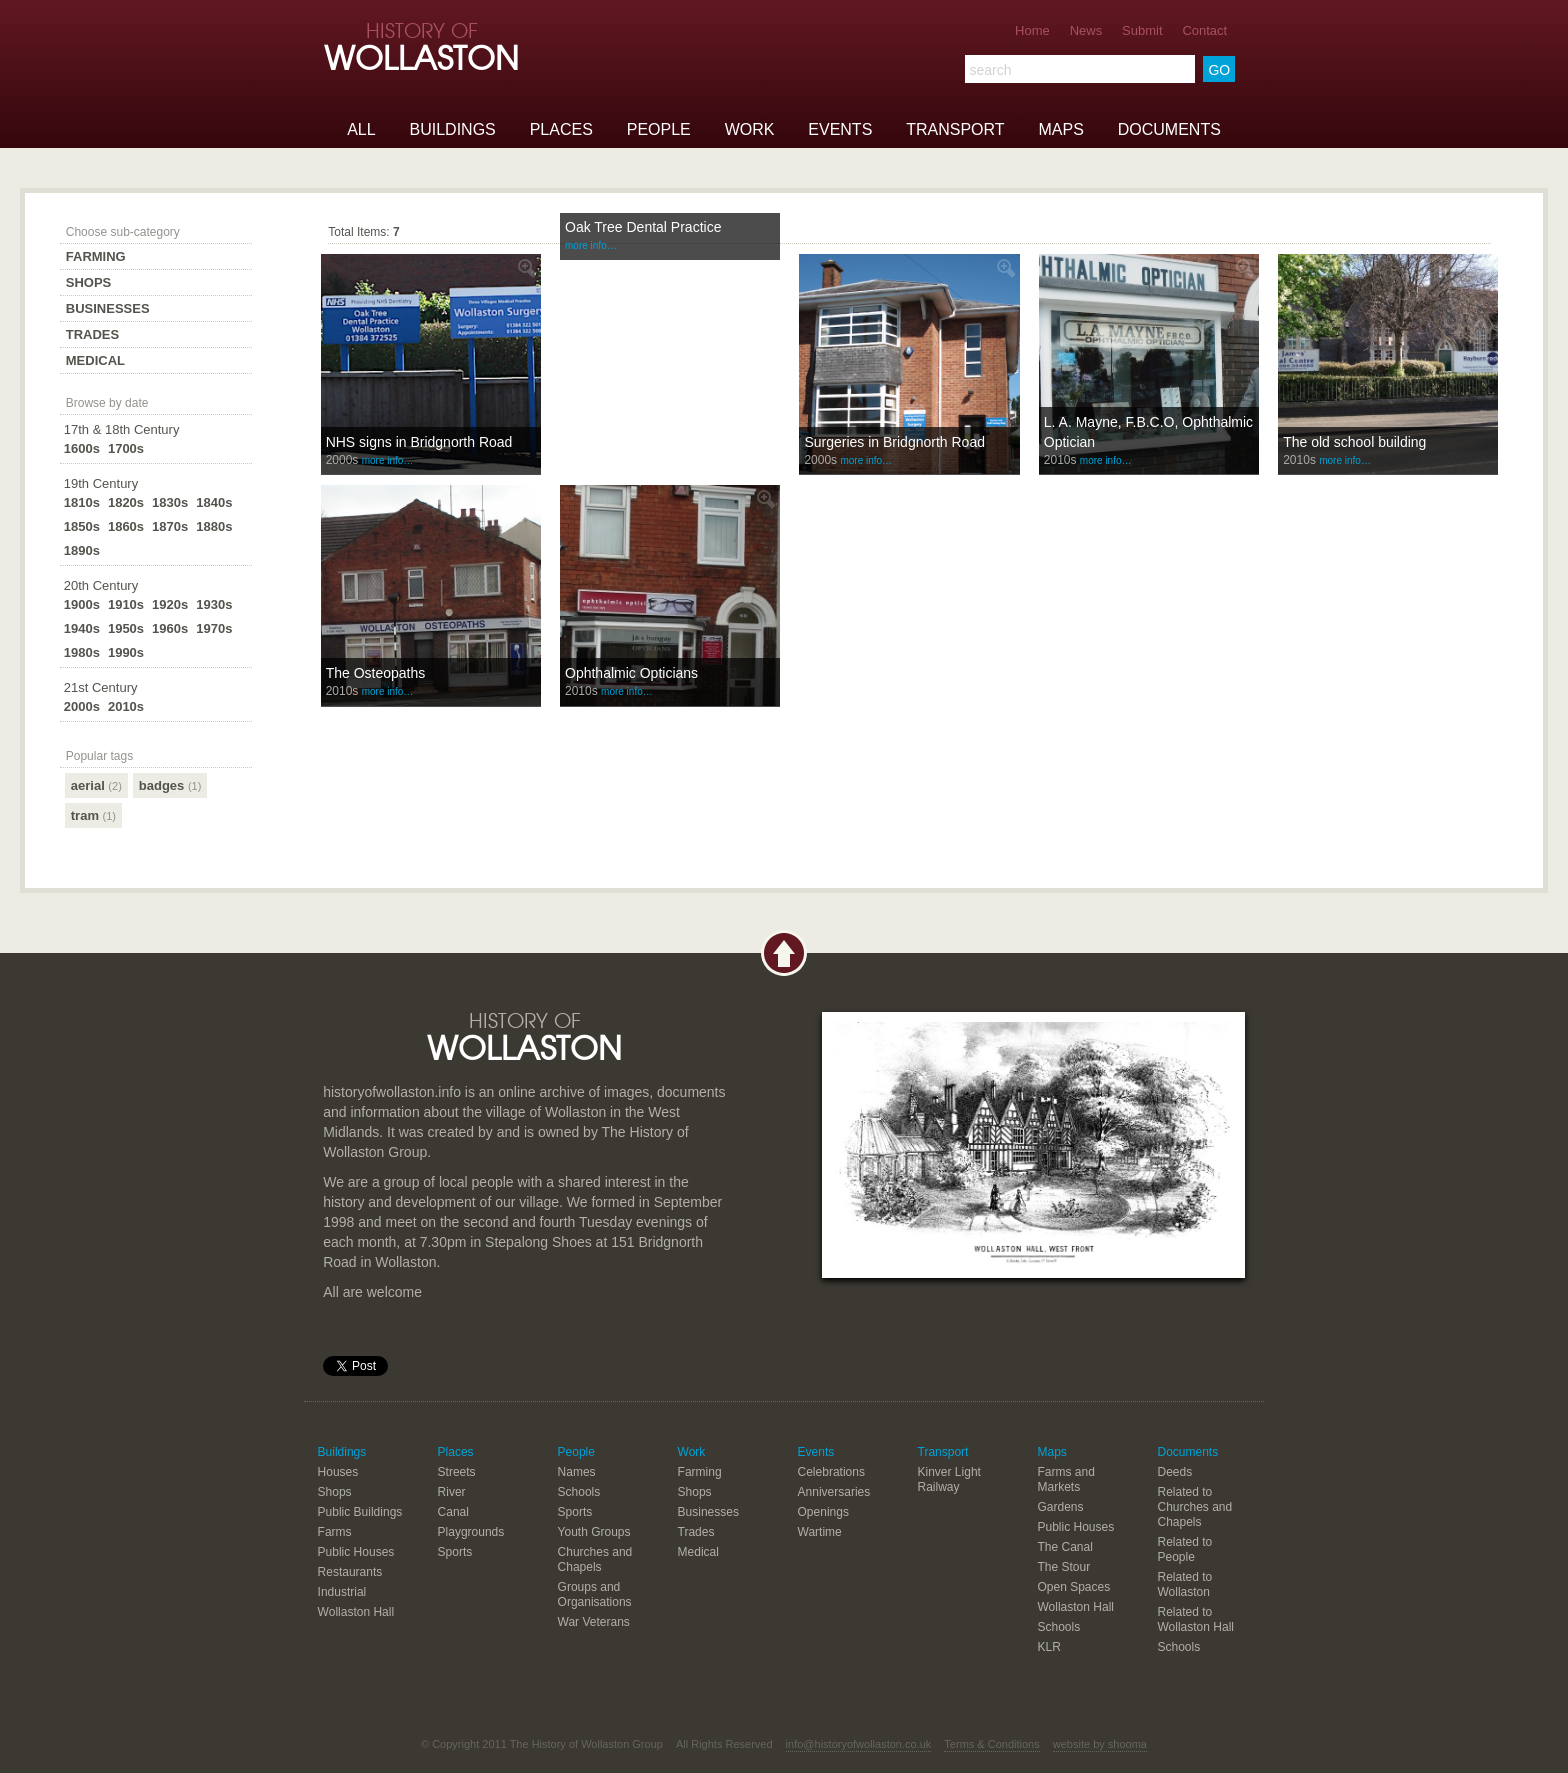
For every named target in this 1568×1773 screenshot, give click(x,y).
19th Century (101, 483)
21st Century (101, 687)
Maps (1060, 129)
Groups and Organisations (595, 1594)
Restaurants (350, 1572)
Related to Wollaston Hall (1195, 1619)
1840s (214, 502)
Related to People (1184, 1549)
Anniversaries (834, 1492)
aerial (96, 785)
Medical (95, 360)
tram (93, 815)
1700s (126, 448)
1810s (82, 502)
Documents (1169, 129)
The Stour (1064, 1567)
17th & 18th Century (122, 429)
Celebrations (831, 1472)
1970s (214, 628)
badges (170, 785)
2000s (82, 706)
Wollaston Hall (356, 1612)
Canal (453, 1512)
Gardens (1061, 1507)
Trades (92, 334)
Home (1032, 30)
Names (577, 1472)
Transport (955, 129)
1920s (170, 604)
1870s (170, 526)
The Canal (1065, 1547)
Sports (455, 1552)
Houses (338, 1472)
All (361, 129)
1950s (126, 628)
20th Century (101, 585)
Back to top (784, 953)
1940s (82, 628)
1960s (170, 628)
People (659, 129)
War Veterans (594, 1622)
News (1086, 30)
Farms (335, 1532)
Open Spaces (1074, 1587)
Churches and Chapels (595, 1559)
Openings (823, 1512)
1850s (82, 526)
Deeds (1174, 1472)
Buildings (453, 129)
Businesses (108, 308)
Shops (89, 282)
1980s (82, 652)
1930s (214, 604)
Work (750, 129)
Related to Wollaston (1184, 1584)
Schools (579, 1492)
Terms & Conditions (991, 1744)
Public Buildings (360, 1512)
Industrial (342, 1592)
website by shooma (1100, 1744)
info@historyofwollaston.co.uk (859, 1744)
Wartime (820, 1532)
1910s (126, 604)
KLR (1049, 1647)
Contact (1204, 30)
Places (561, 129)
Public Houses (356, 1552)
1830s (170, 502)
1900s (82, 604)
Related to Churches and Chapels (1194, 1507)
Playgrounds (471, 1532)
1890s (82, 550)
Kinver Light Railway (949, 1479)
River (452, 1492)
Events (840, 129)
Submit (1142, 30)
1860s (126, 526)
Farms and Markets (1066, 1479)
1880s (214, 526)
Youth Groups (594, 1532)
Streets (457, 1472)
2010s (126, 706)
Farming (96, 256)
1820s (126, 502)
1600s (82, 448)
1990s (126, 652)
